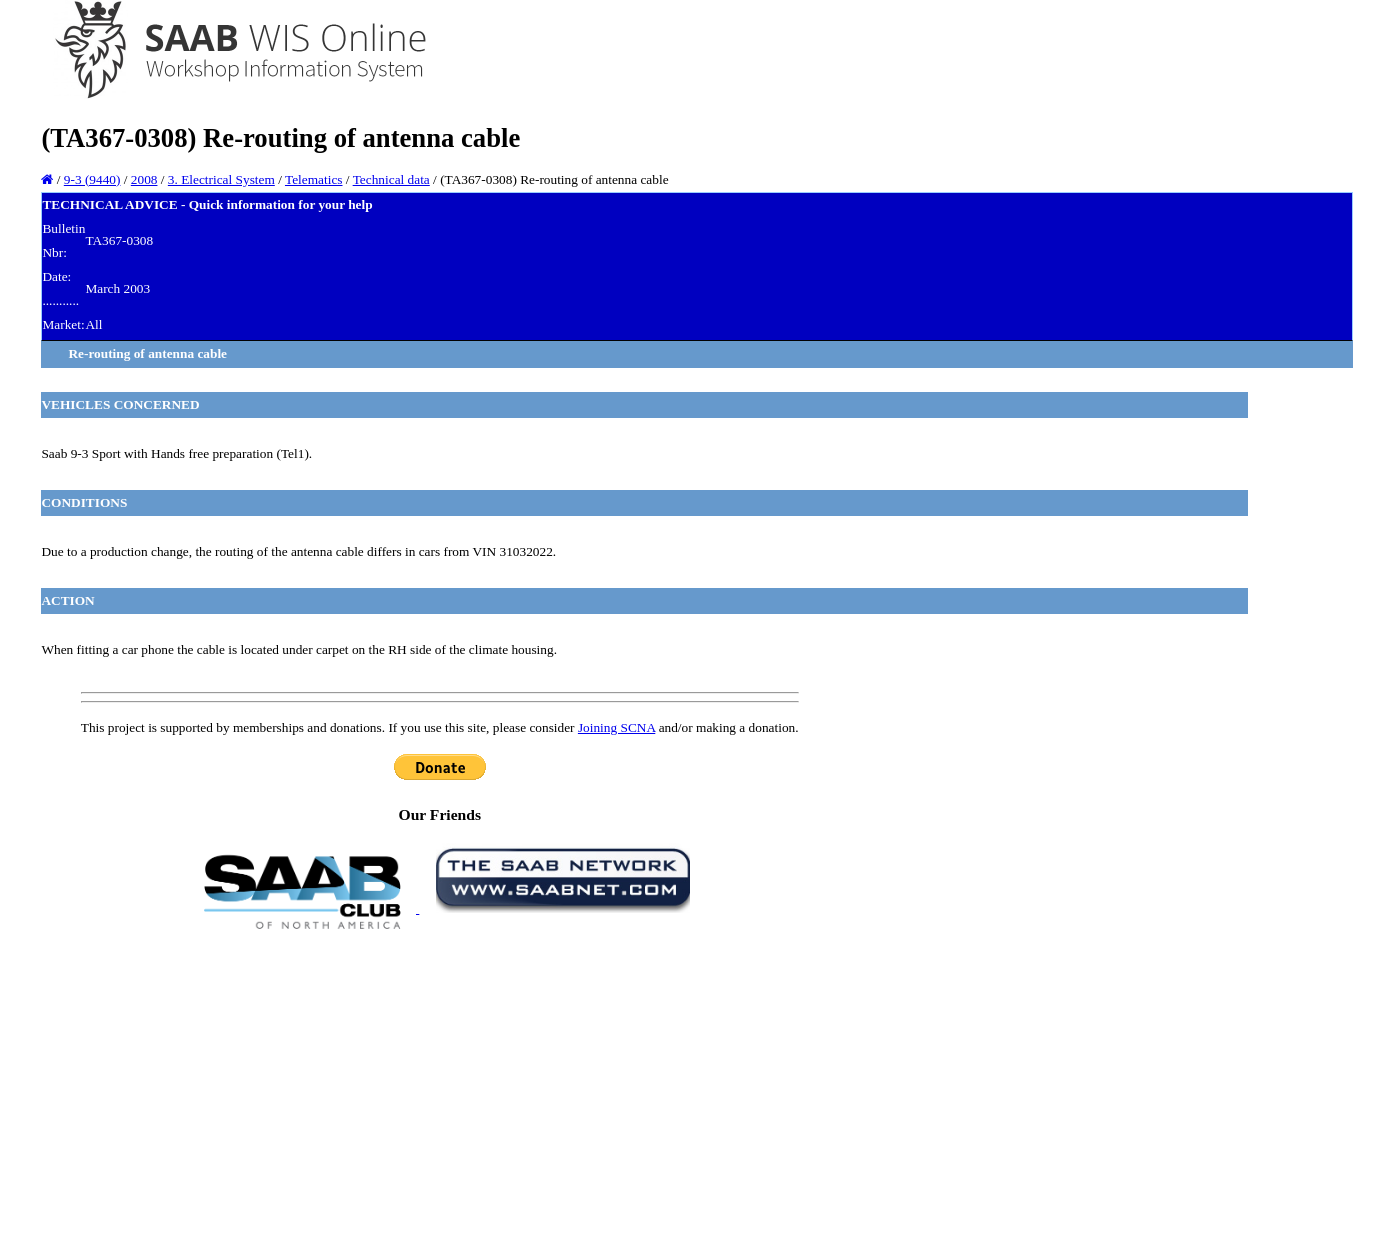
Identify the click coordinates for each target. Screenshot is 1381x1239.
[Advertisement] (440, 1083)
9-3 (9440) (92, 179)
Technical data (391, 179)
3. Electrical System (221, 179)
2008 (144, 179)
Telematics (314, 179)
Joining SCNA (616, 727)
